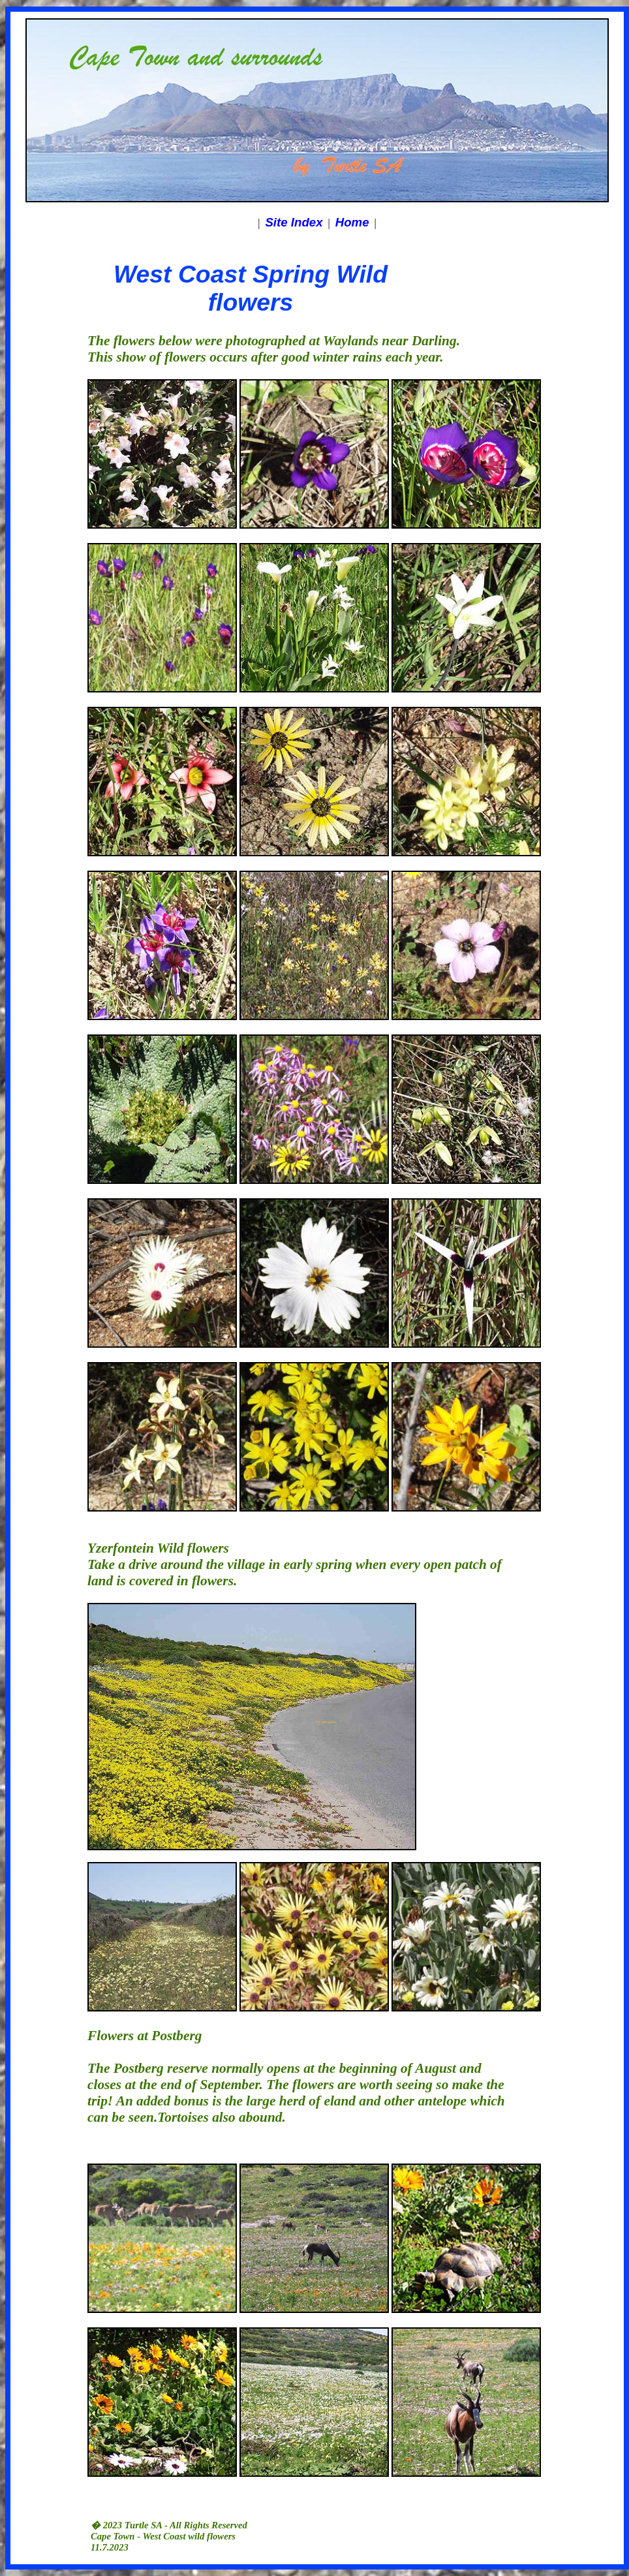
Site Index (293, 222)
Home (352, 222)
